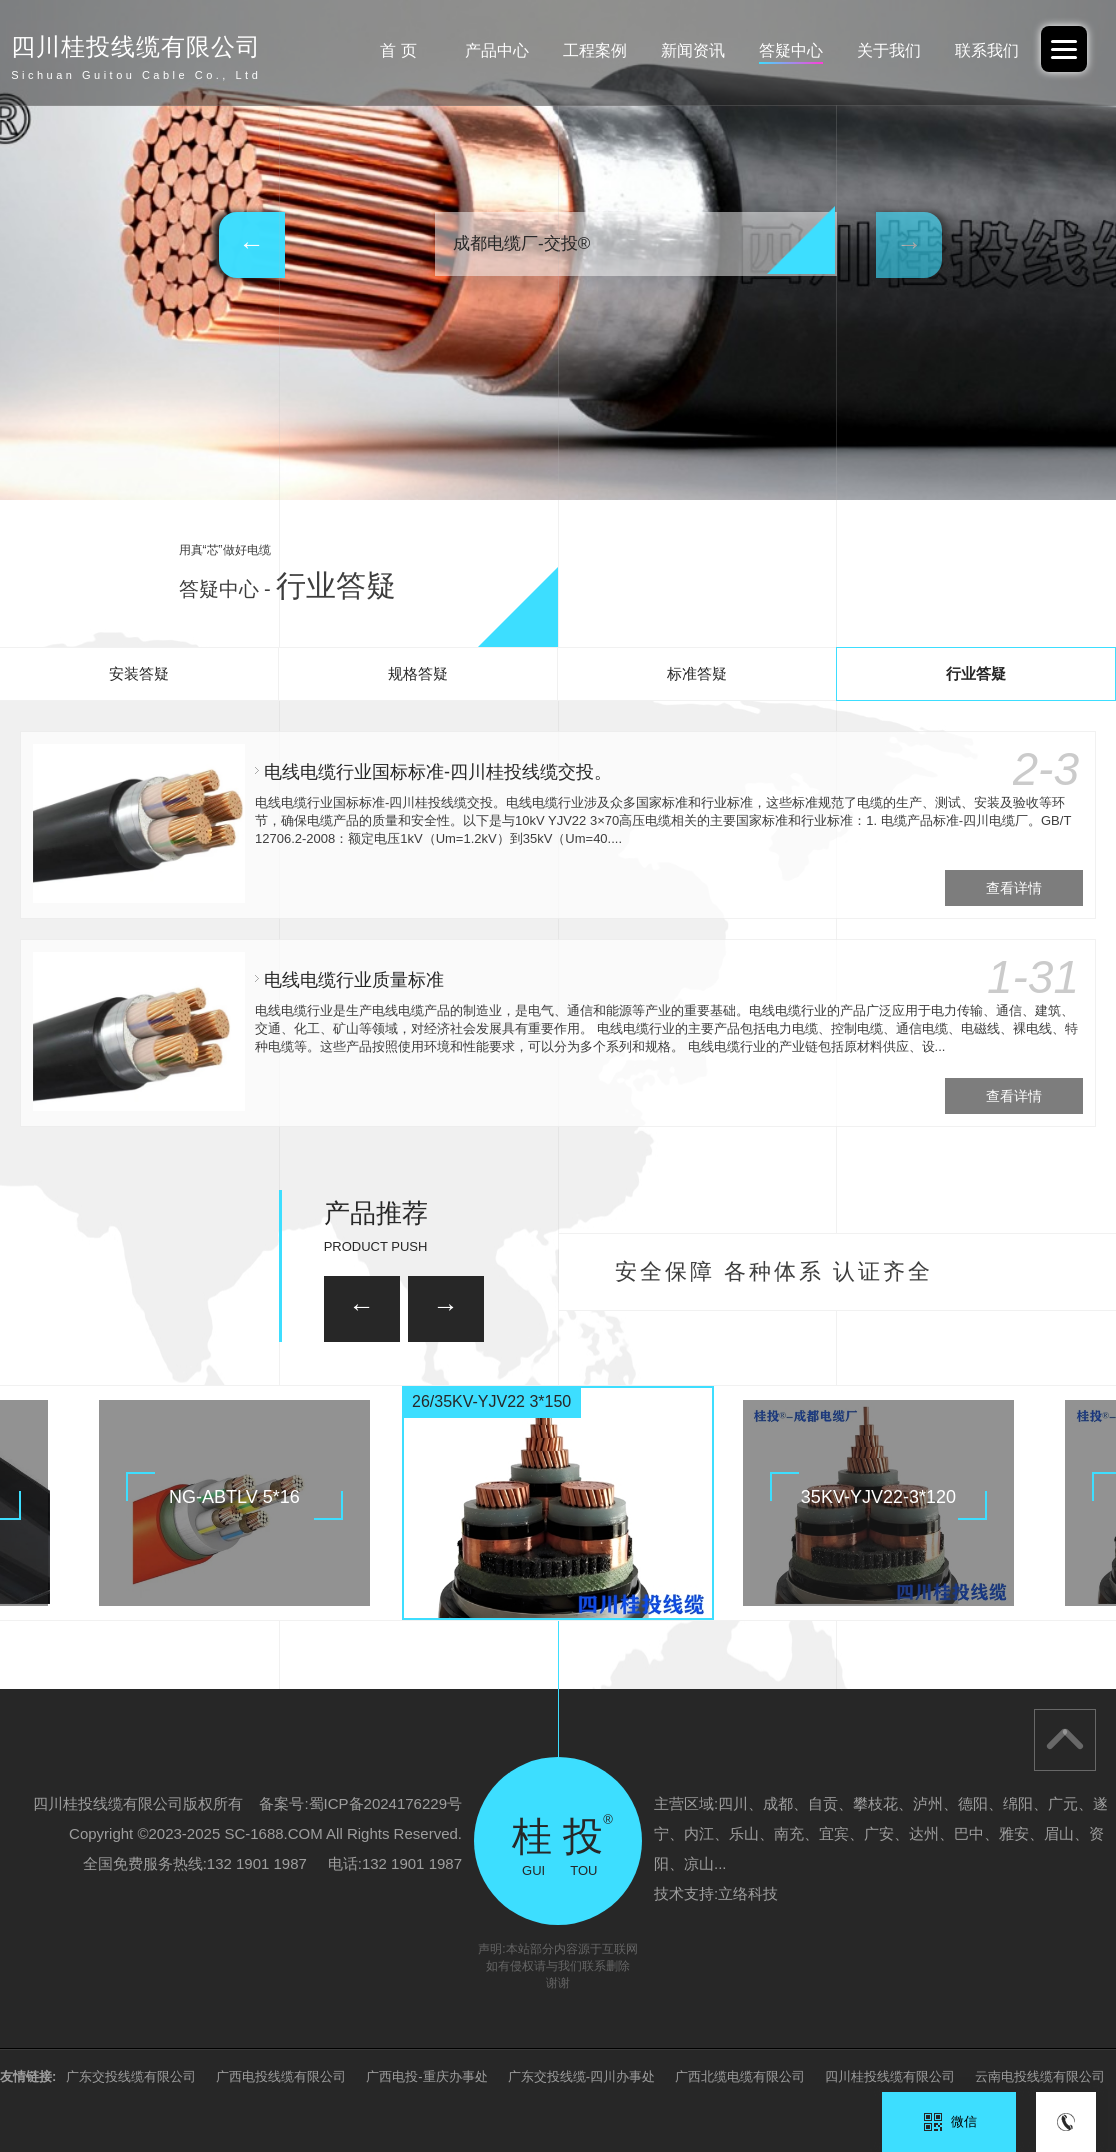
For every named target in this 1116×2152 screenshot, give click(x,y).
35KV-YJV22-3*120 (878, 1497)
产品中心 (497, 50)
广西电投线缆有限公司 (281, 2076)
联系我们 (987, 50)
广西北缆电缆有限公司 (740, 2076)
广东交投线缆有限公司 (131, 2076)
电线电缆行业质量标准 (354, 980)
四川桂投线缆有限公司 (890, 2076)
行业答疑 (976, 673)
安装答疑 (139, 673)
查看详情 (1014, 888)
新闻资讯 (693, 50)
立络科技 (748, 1893)
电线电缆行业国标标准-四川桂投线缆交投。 (438, 772)
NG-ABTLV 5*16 (234, 1497)
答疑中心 (791, 50)
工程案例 (595, 50)
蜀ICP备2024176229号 (385, 1803)
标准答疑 (697, 673)
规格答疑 (418, 673)
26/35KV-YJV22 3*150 (491, 1401)
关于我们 (889, 50)
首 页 (398, 50)
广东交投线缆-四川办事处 (581, 2076)
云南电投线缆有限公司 (1040, 2076)
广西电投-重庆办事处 (426, 2076)
